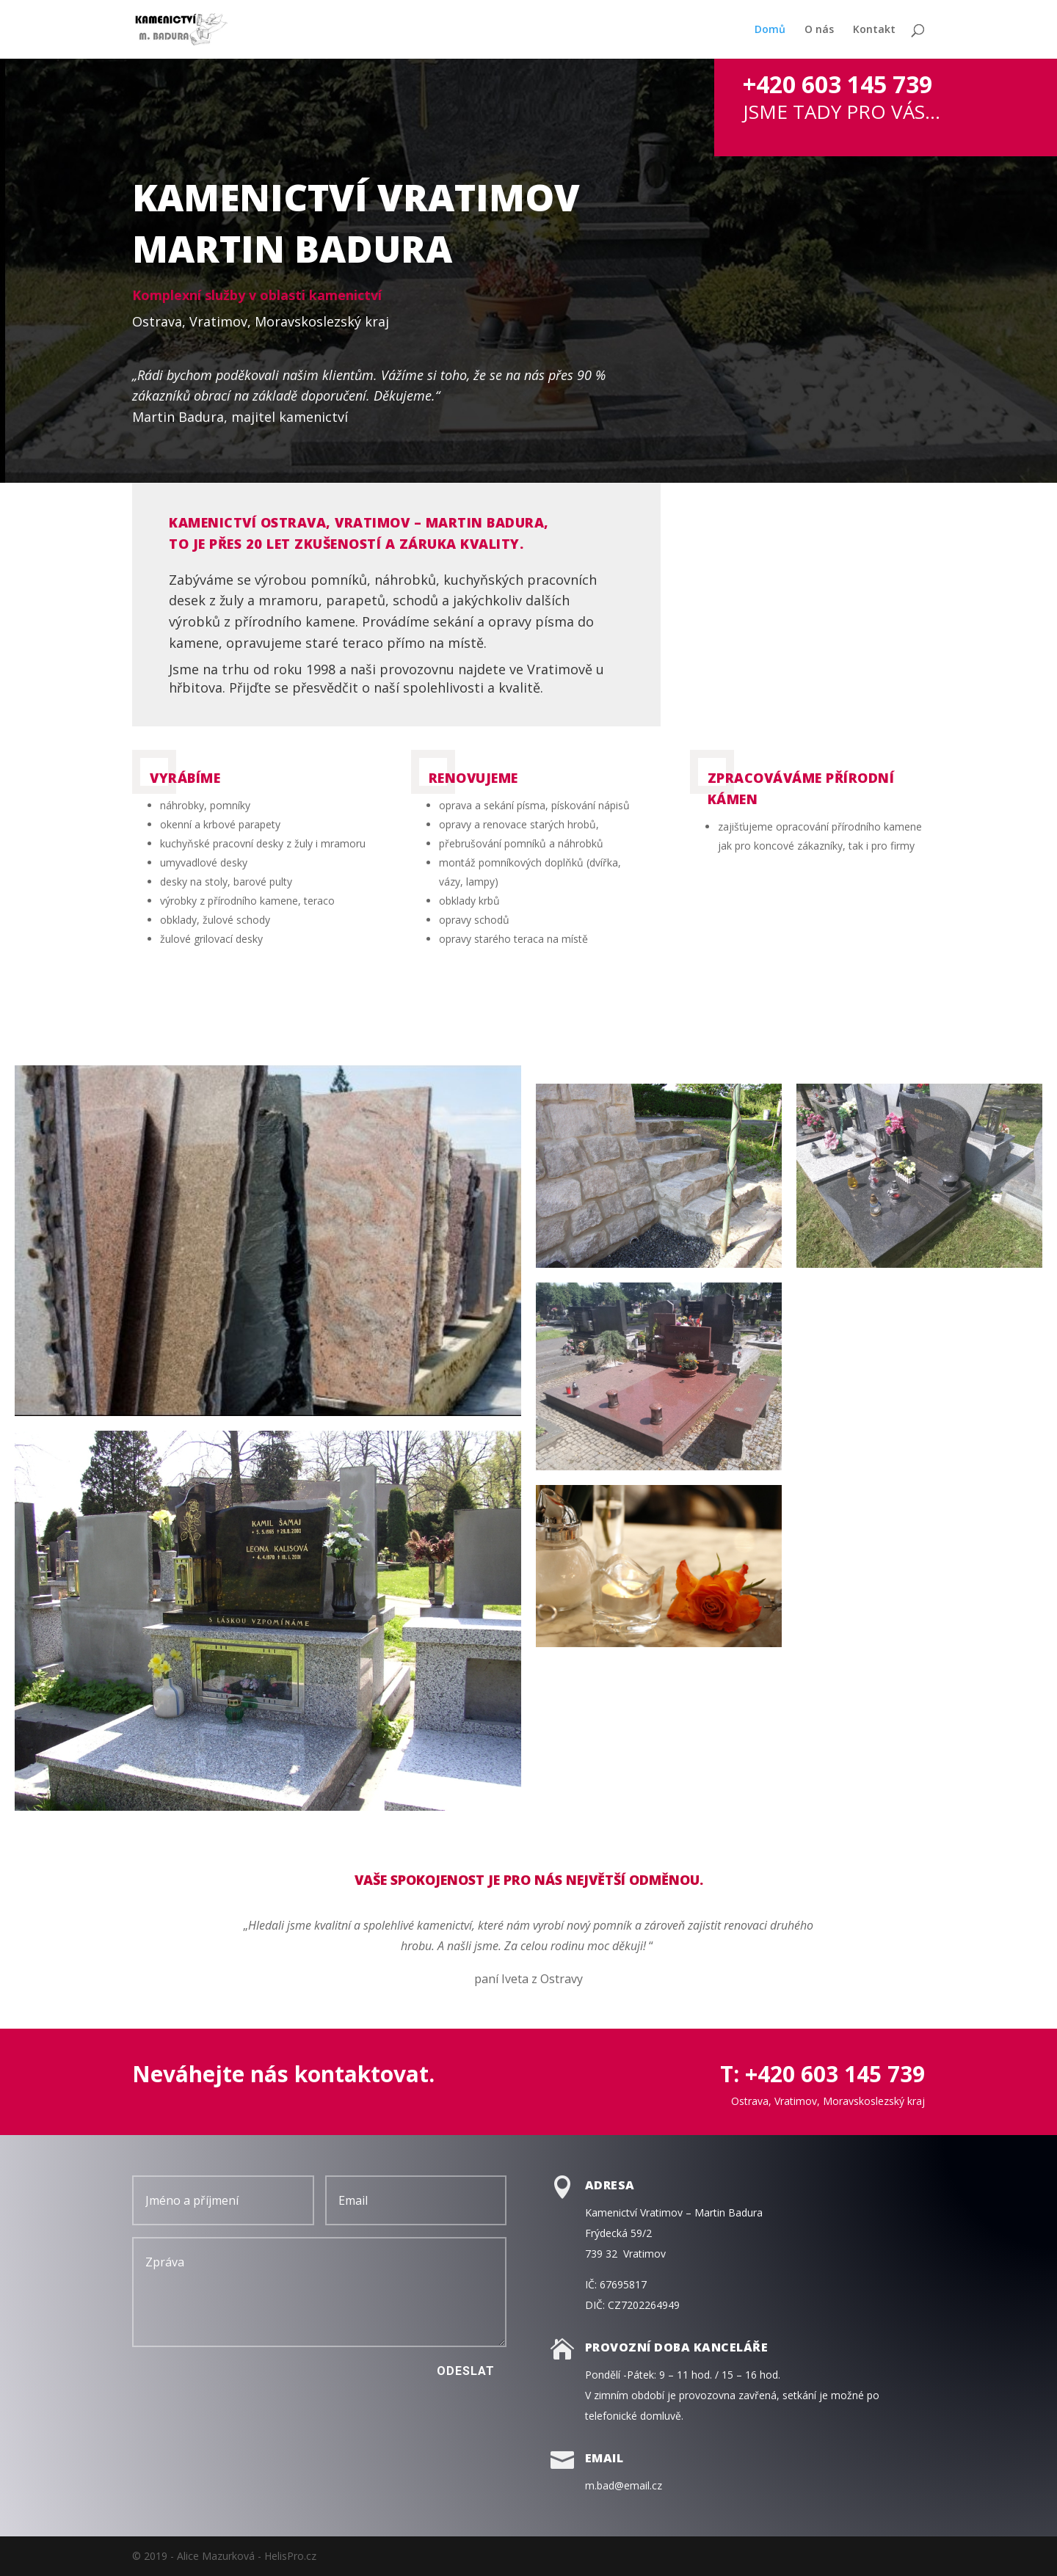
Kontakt (874, 30)
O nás (819, 30)
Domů (770, 30)
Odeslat (466, 2371)
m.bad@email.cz (623, 2485)
